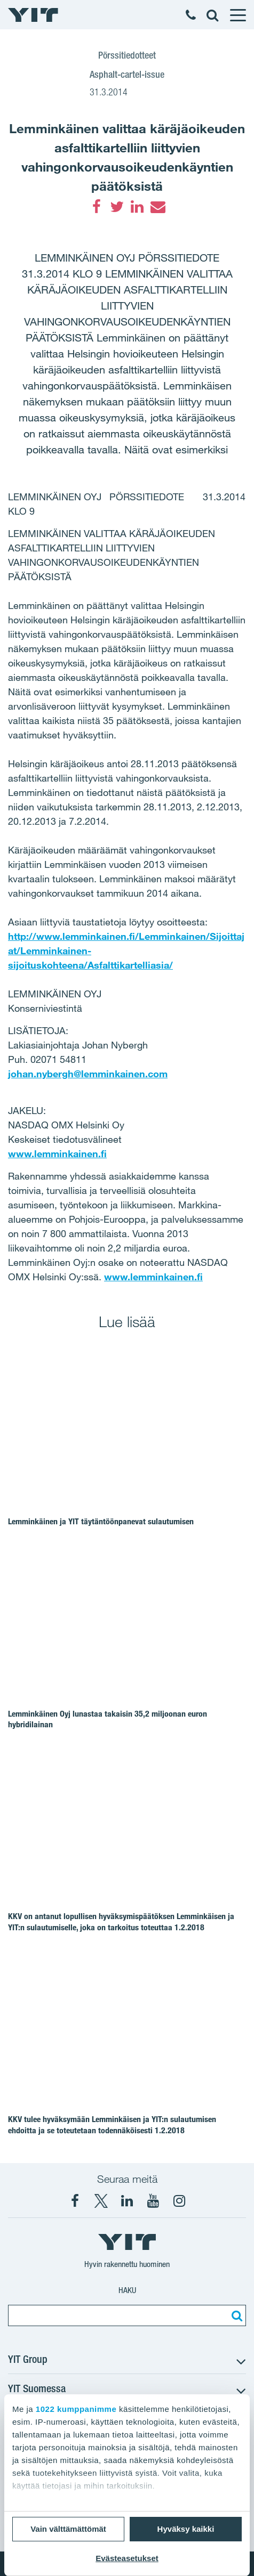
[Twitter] (117, 206)
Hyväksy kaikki (186, 2528)
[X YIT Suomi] (100, 2200)
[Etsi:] (235, 2315)
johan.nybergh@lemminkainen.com (88, 1073)
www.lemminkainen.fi (57, 1153)
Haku (127, 2290)
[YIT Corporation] (127, 2200)
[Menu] (237, 15)
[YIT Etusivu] (33, 15)
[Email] (157, 206)
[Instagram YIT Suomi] (179, 2200)
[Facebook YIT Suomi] (74, 2200)
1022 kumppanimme (76, 2409)
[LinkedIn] (137, 206)
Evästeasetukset (127, 2558)
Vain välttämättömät (68, 2528)
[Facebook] (97, 206)
